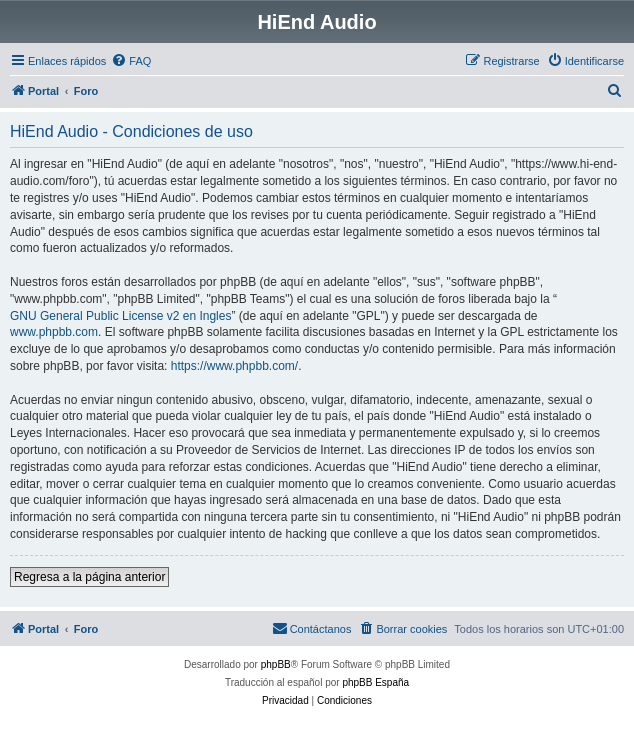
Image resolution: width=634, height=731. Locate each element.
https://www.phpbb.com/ (234, 366)
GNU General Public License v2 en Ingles (120, 316)
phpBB (276, 664)
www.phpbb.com (54, 332)
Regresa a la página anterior (89, 577)
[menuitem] (131, 61)
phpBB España (375, 682)
